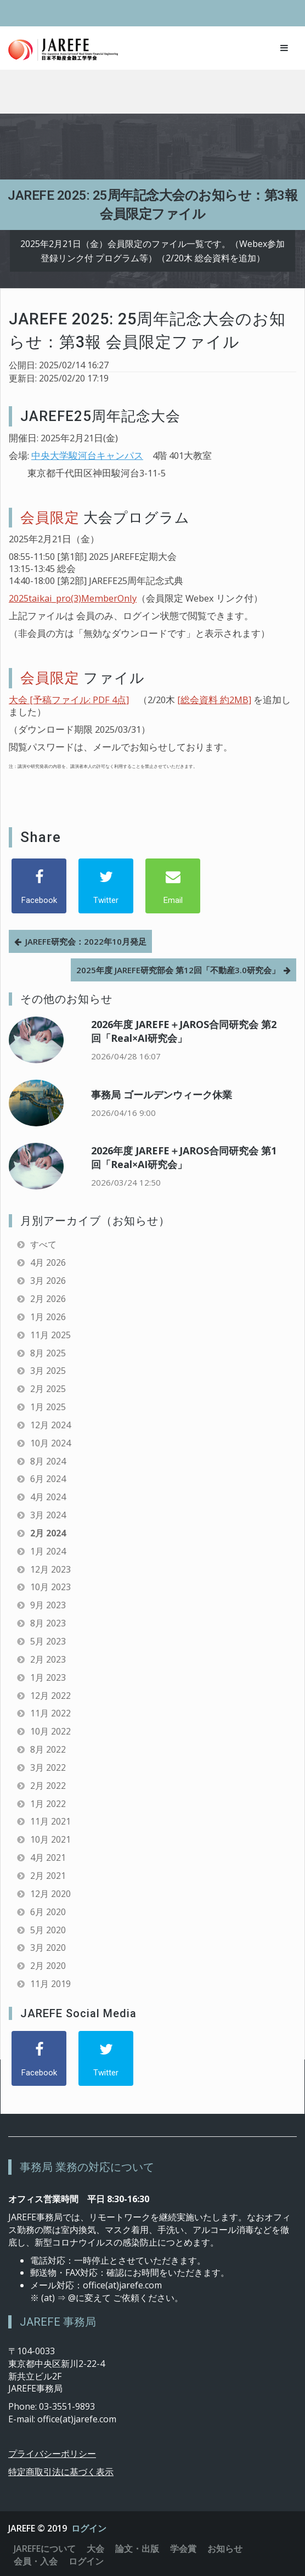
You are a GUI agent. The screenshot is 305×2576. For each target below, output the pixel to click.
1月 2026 (48, 1317)
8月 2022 (48, 1749)
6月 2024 (48, 1479)
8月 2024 (48, 1461)
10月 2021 (50, 1839)
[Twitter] (105, 885)
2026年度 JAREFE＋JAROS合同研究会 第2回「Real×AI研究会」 (183, 1031)
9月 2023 (48, 1605)
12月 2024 (50, 1425)
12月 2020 (50, 1894)
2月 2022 (48, 1786)
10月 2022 (50, 1731)
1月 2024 (48, 1551)
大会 (95, 2549)
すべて (43, 1244)
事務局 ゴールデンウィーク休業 (161, 1094)
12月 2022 (50, 1696)
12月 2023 (50, 1569)
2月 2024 (48, 1533)
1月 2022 (48, 1804)
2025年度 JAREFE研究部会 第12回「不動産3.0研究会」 (178, 969)
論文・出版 (137, 2549)
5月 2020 (48, 1930)
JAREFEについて (45, 2549)
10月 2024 (50, 1443)
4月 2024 (48, 1497)
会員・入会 (36, 2561)
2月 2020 (48, 1966)
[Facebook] (39, 885)
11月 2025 (50, 1335)
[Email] (172, 885)
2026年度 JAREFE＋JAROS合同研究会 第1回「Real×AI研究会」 (183, 1157)
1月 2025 (48, 1407)
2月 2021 (48, 1876)
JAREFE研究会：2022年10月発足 (85, 941)
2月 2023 (48, 1659)
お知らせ (224, 2549)
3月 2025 (48, 1371)
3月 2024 (48, 1515)
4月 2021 (48, 1857)
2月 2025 (48, 1389)
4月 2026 (48, 1262)
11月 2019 (50, 1984)
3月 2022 (48, 1767)
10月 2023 (50, 1587)
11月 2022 (50, 1713)
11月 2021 (50, 1821)
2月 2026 (48, 1299)
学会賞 (183, 2549)
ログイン (88, 2528)
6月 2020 (48, 1912)
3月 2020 (48, 1947)
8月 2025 (48, 1353)
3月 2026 (48, 1281)
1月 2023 (48, 1677)
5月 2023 (48, 1641)
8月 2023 (48, 1623)
